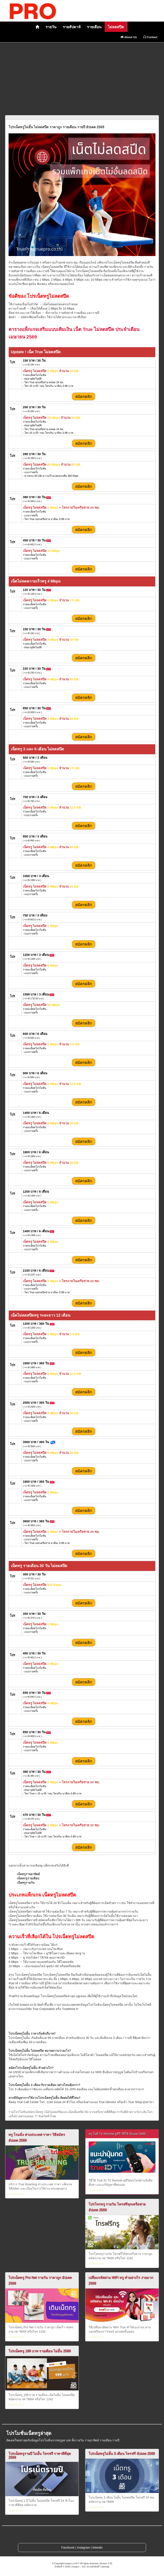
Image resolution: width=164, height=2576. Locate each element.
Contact (150, 37)
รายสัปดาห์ (72, 27)
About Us (129, 37)
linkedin (97, 2547)
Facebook (67, 2547)
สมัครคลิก (83, 396)
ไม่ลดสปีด (116, 27)
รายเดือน (94, 27)
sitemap (105, 2566)
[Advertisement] (82, 79)
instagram (83, 2547)
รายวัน (50, 27)
